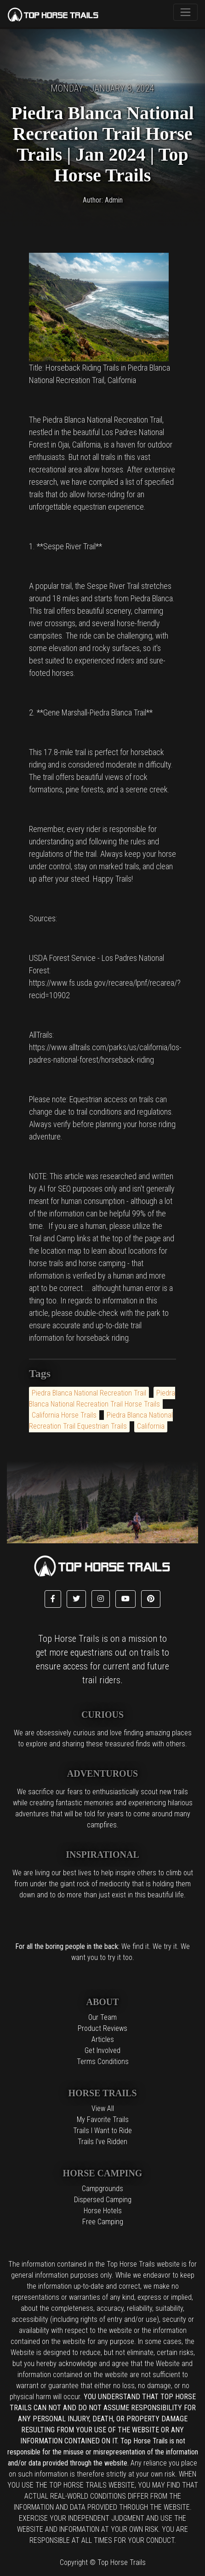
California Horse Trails (64, 1415)
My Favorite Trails (103, 2119)
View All (102, 2108)
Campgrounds (102, 2188)
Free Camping (102, 2221)
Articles (102, 2039)
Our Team (102, 2017)
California (151, 1426)
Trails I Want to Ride (102, 2130)
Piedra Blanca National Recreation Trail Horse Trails (102, 1398)
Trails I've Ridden (102, 2141)
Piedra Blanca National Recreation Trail (89, 1393)
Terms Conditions (103, 2061)
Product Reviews (102, 2028)
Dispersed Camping (102, 2199)
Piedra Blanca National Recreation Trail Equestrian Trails (101, 1420)
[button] (53, 1599)
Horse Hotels (103, 2210)
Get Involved (102, 2050)
